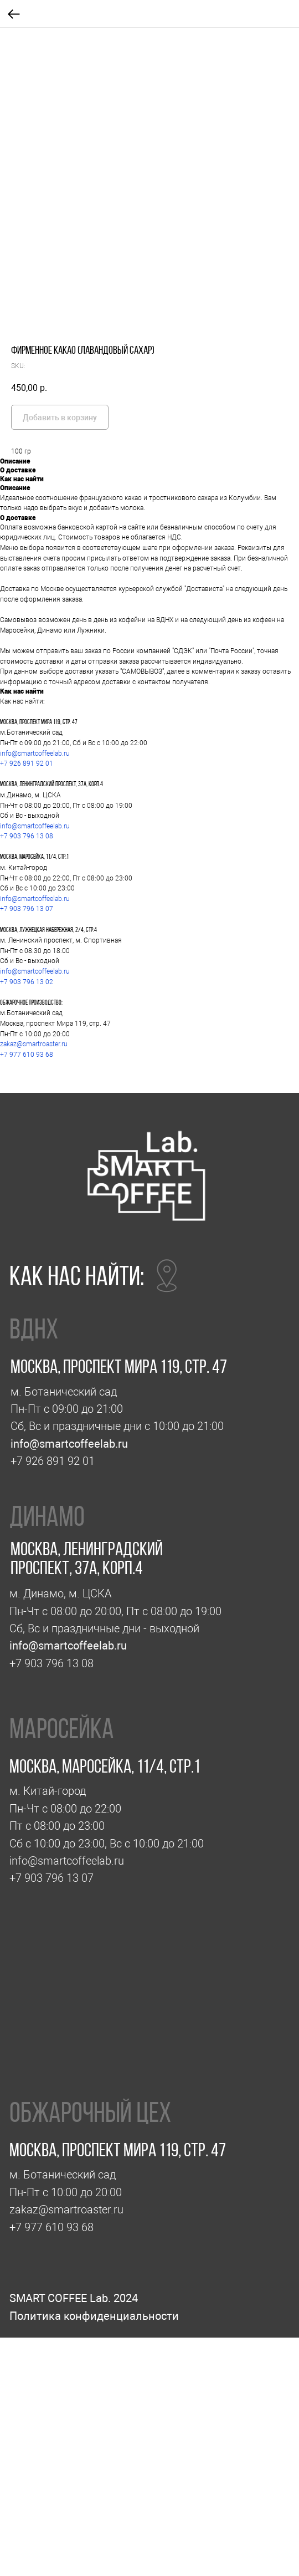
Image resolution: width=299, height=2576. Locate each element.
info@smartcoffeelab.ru (35, 753)
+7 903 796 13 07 (26, 909)
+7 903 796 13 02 (26, 982)
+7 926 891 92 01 (26, 763)
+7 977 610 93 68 (26, 1054)
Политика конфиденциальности (94, 2316)
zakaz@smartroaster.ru (34, 1044)
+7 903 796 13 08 (26, 836)
